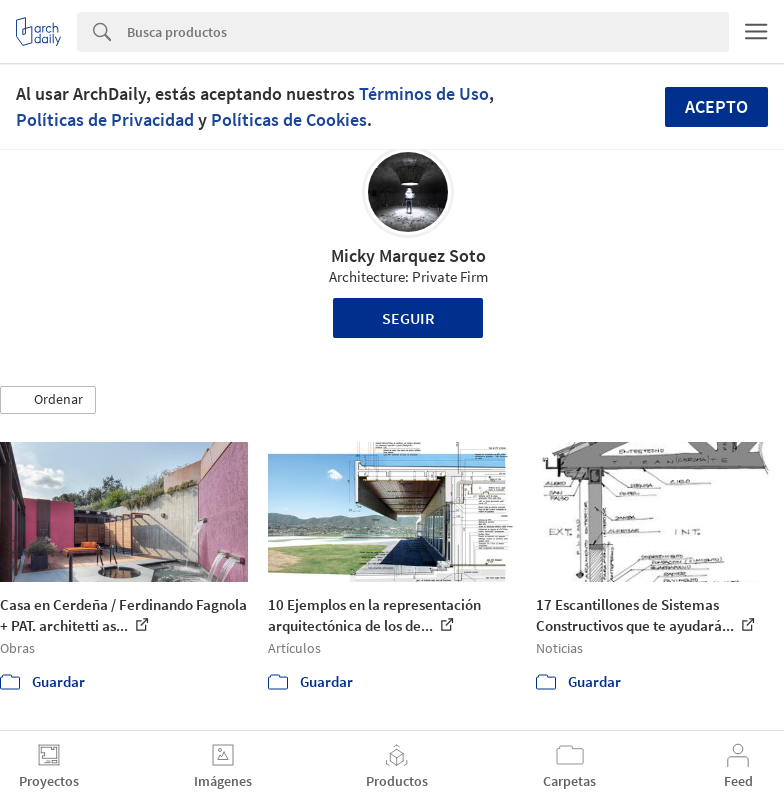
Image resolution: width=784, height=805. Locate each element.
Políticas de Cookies (289, 119)
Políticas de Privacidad (105, 119)
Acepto (716, 106)
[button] (48, 400)
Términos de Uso (424, 93)
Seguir (408, 318)
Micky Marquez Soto (408, 255)
